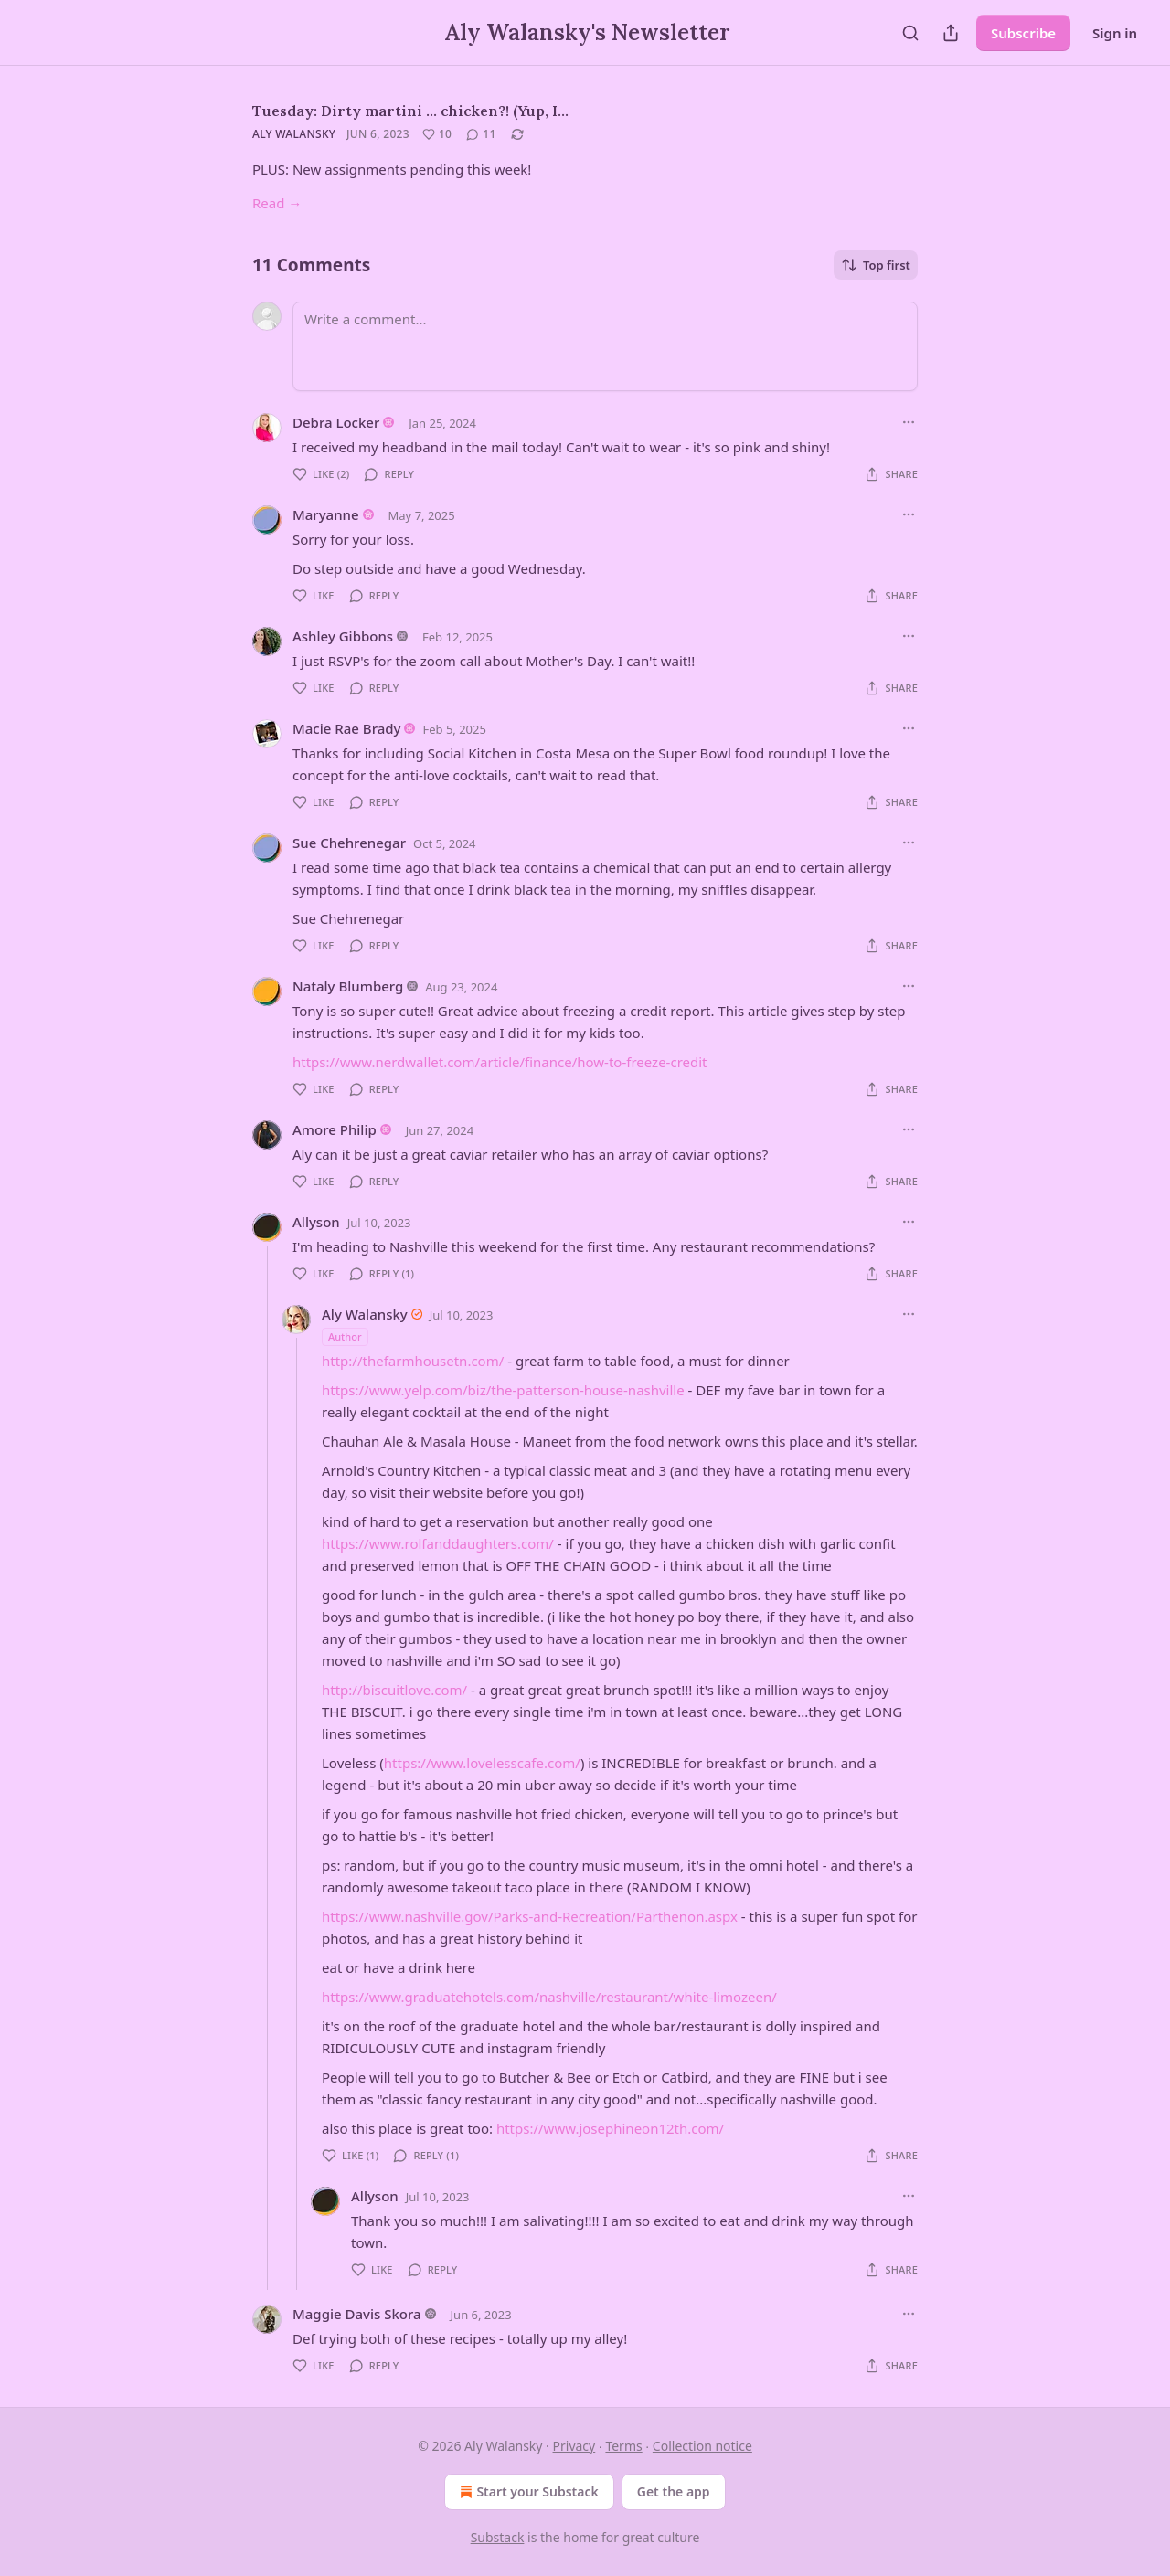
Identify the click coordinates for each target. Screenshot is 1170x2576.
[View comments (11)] (481, 134)
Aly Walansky (293, 134)
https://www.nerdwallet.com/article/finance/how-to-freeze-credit (499, 1062)
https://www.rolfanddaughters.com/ (438, 1543)
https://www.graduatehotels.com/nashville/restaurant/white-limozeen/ (549, 1997)
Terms (623, 2445)
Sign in (1114, 33)
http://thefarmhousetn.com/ (413, 1361)
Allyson (316, 1222)
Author (345, 1336)
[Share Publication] (950, 33)
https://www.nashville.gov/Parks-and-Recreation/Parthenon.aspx (530, 1916)
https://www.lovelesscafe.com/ (482, 1763)
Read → (277, 203)
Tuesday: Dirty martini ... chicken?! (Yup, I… (410, 110)
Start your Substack (527, 2492)
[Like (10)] (437, 134)
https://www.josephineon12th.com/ (610, 2128)
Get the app (673, 2491)
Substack (498, 2537)
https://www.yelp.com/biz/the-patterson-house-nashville (503, 1390)
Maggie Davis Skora (356, 2314)
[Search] (910, 33)
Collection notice (702, 2445)
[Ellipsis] (908, 422)
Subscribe (1023, 33)
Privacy (574, 2445)
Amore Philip (334, 1129)
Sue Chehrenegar (349, 842)
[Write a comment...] (605, 346)
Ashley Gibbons (342, 636)
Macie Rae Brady (346, 728)
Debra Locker (335, 422)
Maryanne (325, 514)
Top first (875, 265)
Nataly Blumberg (347, 986)
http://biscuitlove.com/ (394, 1689)
